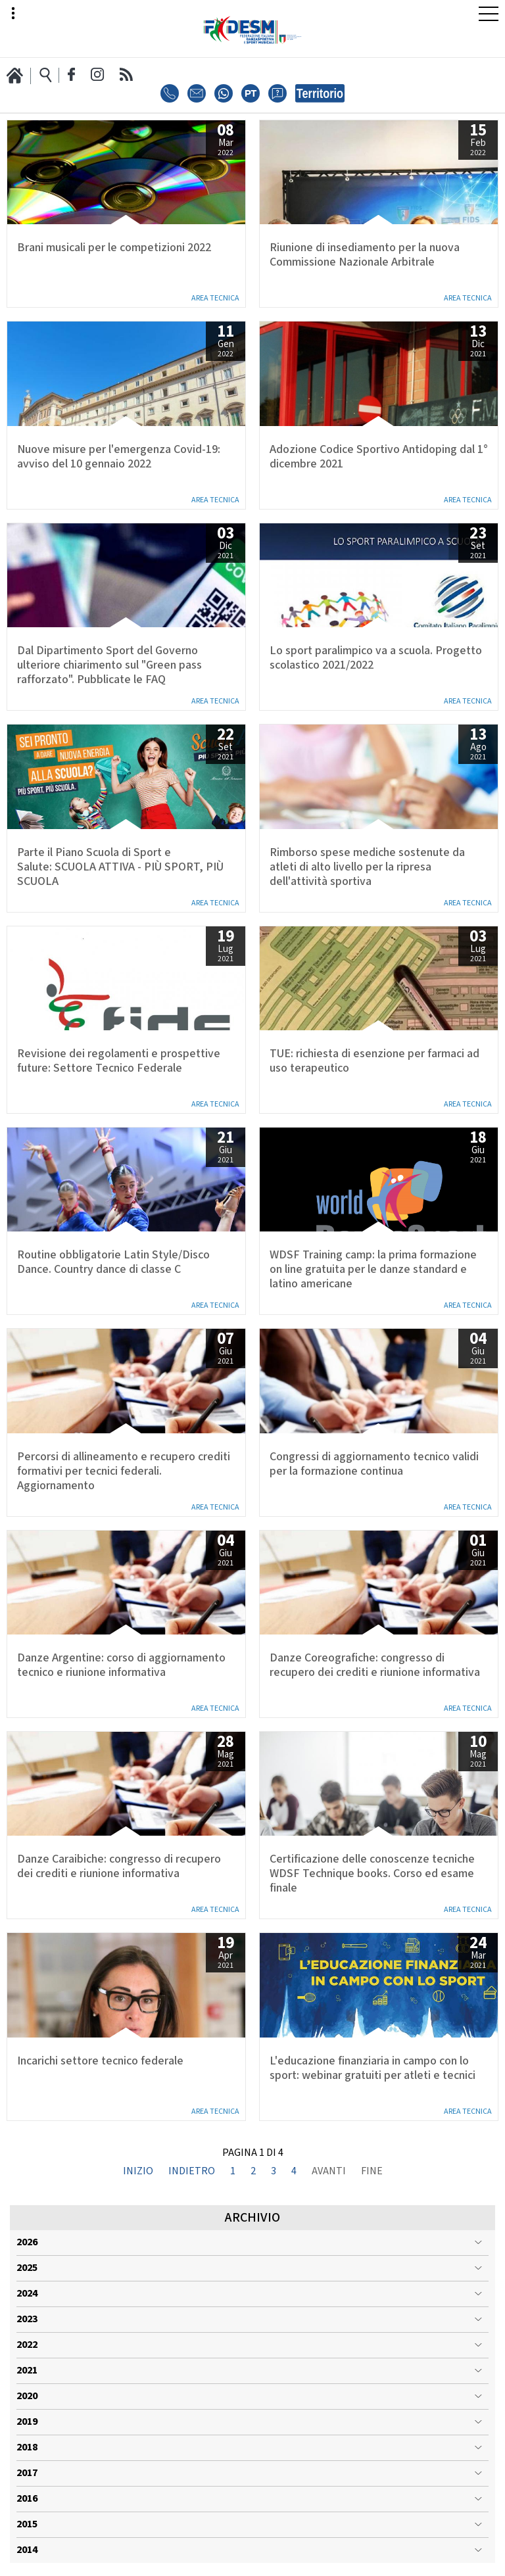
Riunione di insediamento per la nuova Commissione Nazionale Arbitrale (365, 255)
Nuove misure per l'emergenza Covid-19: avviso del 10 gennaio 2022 (118, 456)
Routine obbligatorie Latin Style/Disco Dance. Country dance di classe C (113, 1262)
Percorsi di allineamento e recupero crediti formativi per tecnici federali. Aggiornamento (123, 1471)
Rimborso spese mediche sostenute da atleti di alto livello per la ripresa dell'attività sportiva (367, 867)
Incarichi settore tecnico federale (100, 2061)
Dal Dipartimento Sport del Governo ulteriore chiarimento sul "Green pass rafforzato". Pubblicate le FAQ (109, 665)
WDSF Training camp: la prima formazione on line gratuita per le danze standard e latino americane (373, 1269)
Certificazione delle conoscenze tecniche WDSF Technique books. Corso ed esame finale (372, 1874)
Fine (372, 2172)
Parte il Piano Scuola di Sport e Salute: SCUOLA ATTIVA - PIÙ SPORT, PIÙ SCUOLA (120, 867)
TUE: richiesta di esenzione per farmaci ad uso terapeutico (374, 1061)
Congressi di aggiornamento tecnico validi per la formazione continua (374, 1464)
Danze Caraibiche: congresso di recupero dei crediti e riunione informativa (119, 1866)
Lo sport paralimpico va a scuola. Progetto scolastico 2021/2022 (376, 658)
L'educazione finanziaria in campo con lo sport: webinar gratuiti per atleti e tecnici (372, 2068)
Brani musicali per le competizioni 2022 (114, 248)
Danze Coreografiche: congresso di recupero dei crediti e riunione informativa (375, 1665)
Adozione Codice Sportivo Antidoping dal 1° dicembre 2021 (379, 456)
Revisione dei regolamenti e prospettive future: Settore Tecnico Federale (118, 1061)
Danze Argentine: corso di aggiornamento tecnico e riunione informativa (121, 1665)
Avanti (329, 2172)
